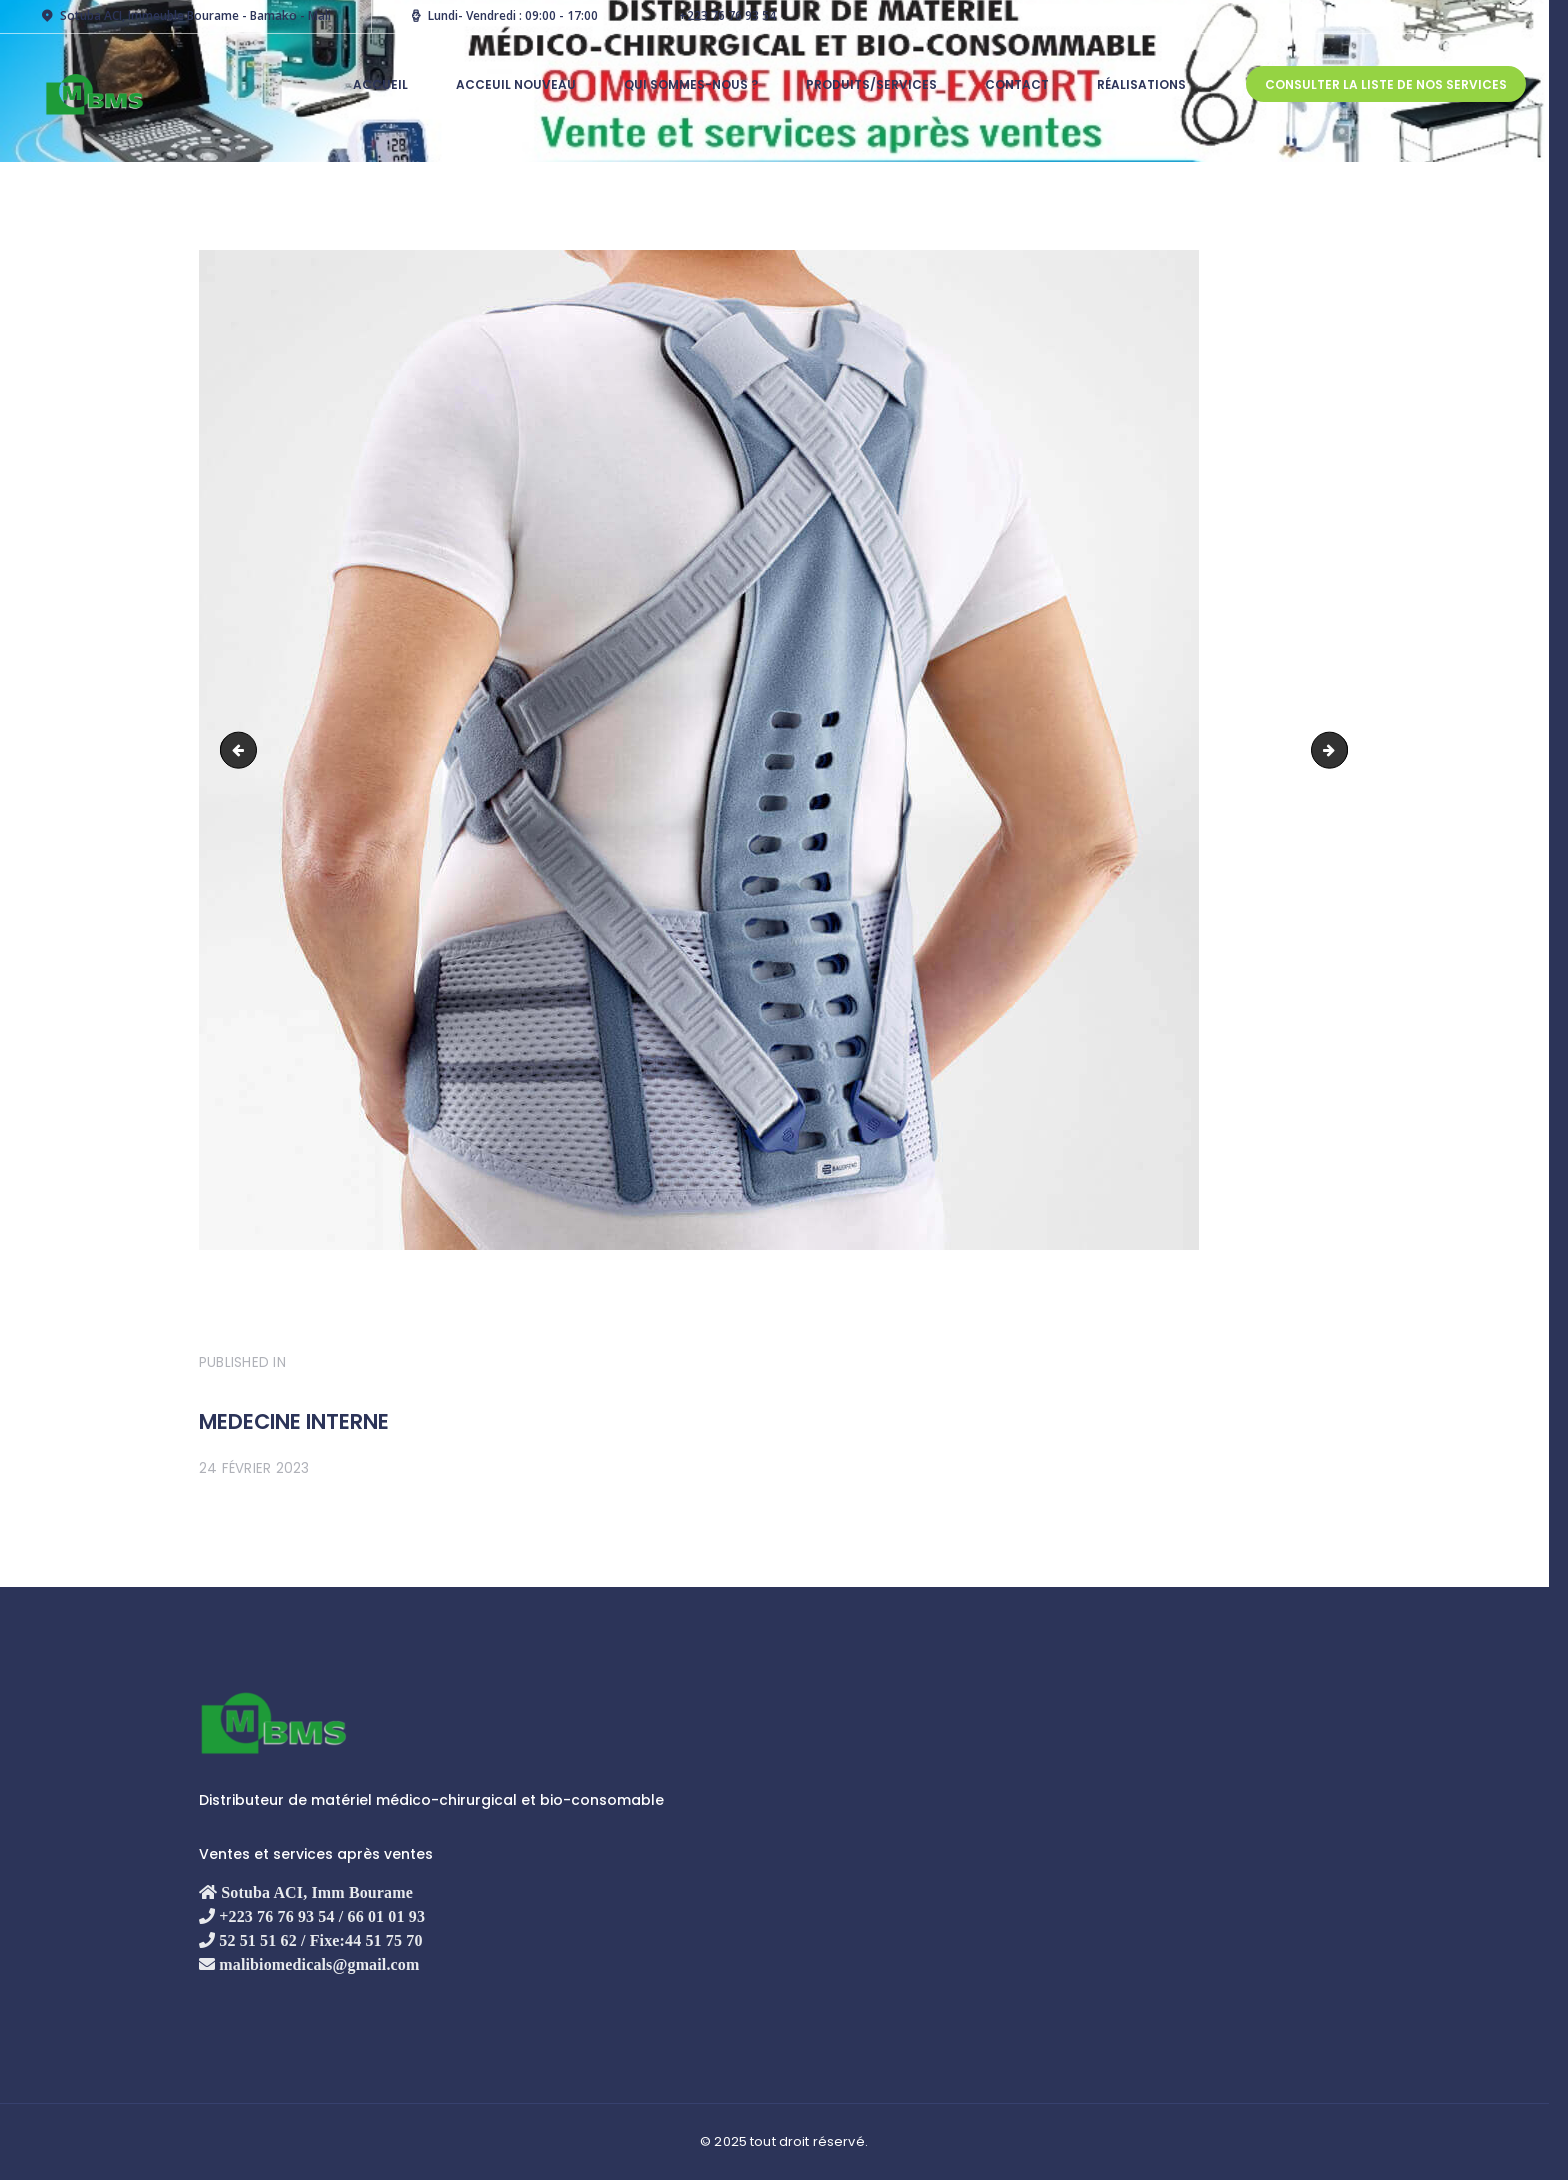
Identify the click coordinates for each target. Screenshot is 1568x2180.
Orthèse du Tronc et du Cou (1340, 748)
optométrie (242, 748)
